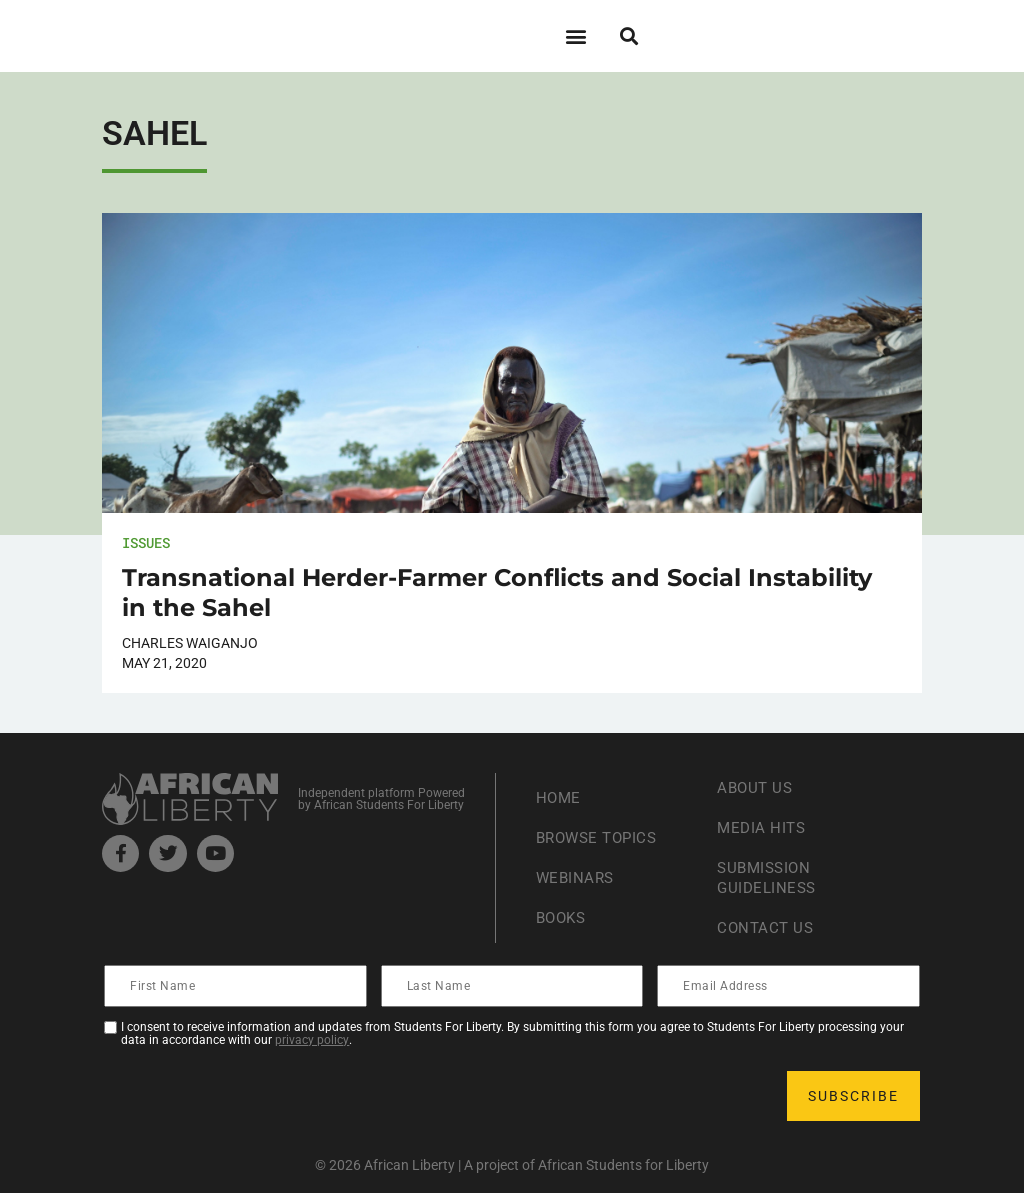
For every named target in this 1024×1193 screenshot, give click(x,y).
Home (559, 797)
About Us (756, 787)
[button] (575, 35)
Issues (146, 542)
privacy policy (312, 1040)
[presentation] (258, 1096)
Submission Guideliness (769, 877)
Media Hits (763, 827)
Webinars (577, 877)
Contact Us (767, 927)
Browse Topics (601, 837)
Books (563, 917)
